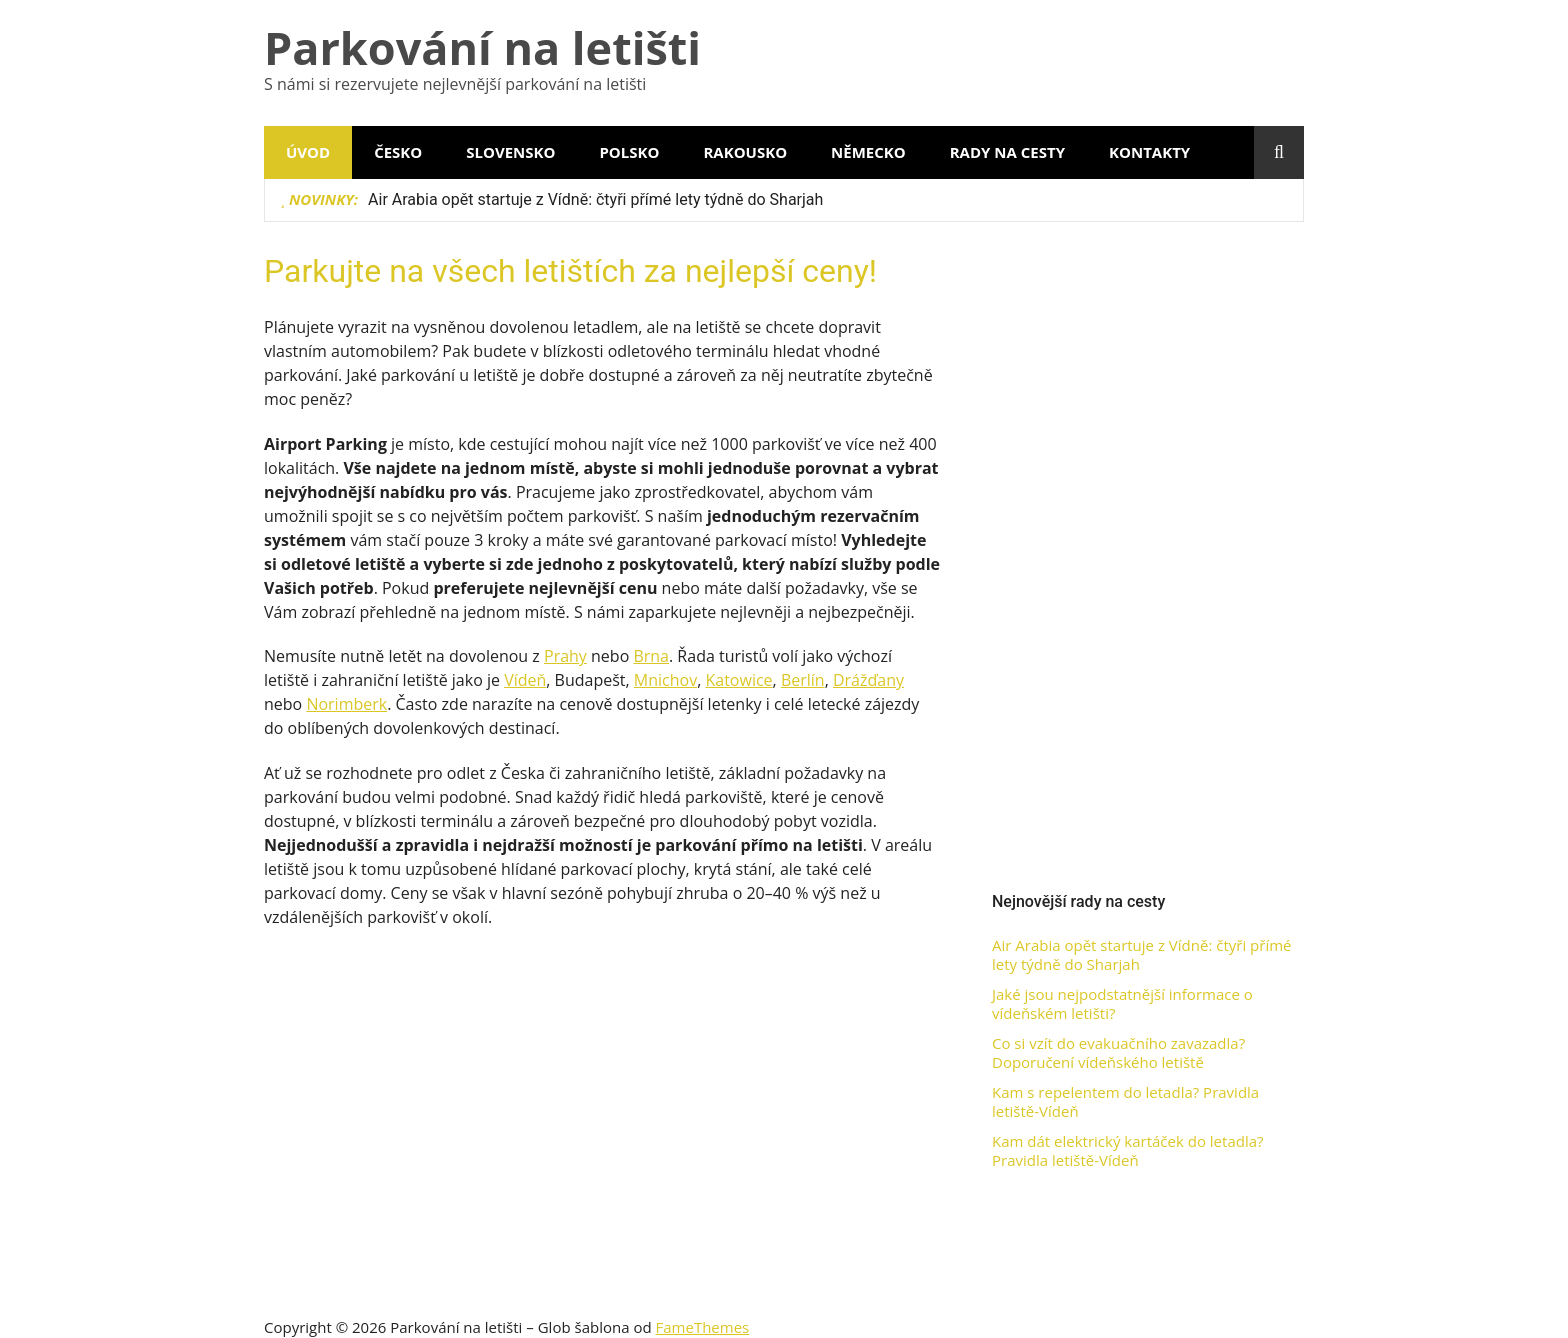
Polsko (629, 152)
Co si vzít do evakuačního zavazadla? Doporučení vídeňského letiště (1118, 1053)
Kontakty (1149, 152)
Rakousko (745, 152)
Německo (868, 152)
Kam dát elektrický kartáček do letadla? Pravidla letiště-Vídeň (1128, 1151)
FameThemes (703, 1327)
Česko (398, 152)
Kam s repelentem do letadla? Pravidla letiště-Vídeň (1125, 1102)
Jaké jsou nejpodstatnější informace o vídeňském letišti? (1122, 1004)
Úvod (308, 152)
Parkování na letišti (482, 47)
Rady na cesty (1007, 152)
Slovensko (510, 152)
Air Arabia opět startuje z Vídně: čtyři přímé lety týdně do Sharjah (595, 199)
